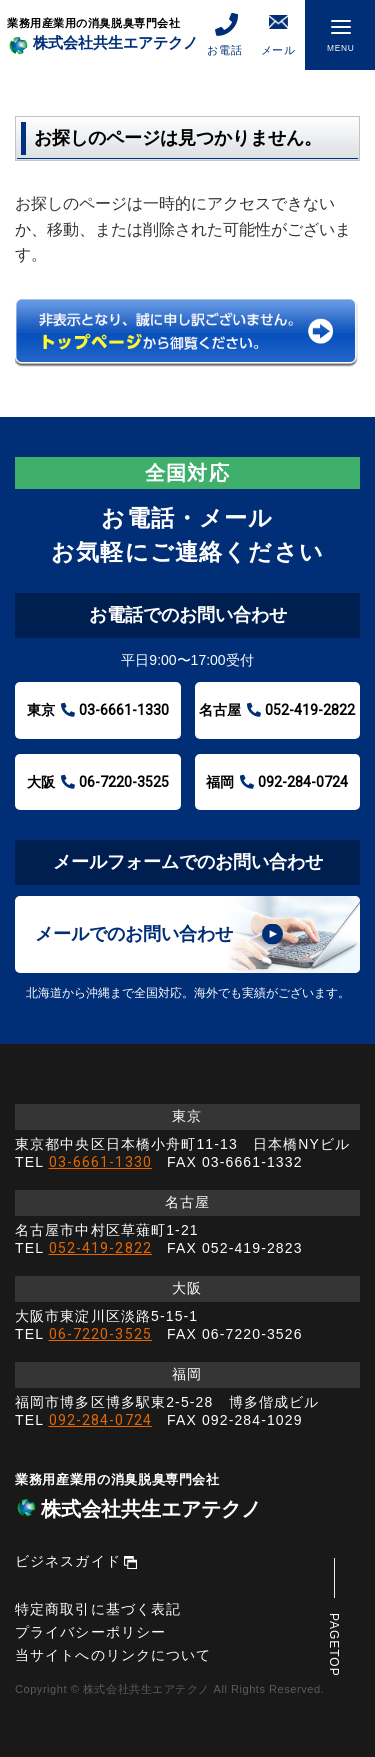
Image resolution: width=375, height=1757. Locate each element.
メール (278, 34)
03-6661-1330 (100, 1162)
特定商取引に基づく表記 (98, 1609)
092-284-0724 (100, 1420)
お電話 (224, 34)
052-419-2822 (100, 1248)
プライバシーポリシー (90, 1632)
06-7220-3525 (100, 1334)
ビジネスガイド (68, 1561)
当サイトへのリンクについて (113, 1655)
